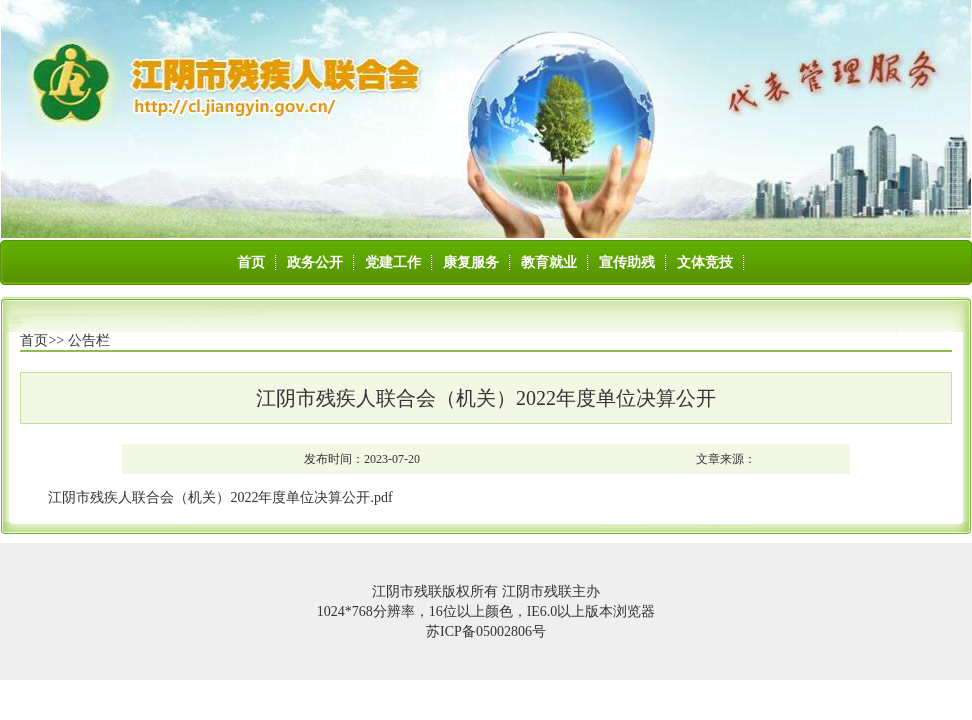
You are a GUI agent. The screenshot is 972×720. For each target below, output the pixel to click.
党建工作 (393, 262)
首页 (251, 262)
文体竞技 (705, 262)
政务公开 (315, 262)
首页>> (42, 340)
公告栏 (89, 340)
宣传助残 (627, 262)
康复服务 (471, 262)
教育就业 (549, 262)
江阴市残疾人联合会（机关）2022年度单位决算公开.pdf (220, 497)
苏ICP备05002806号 (486, 631)
